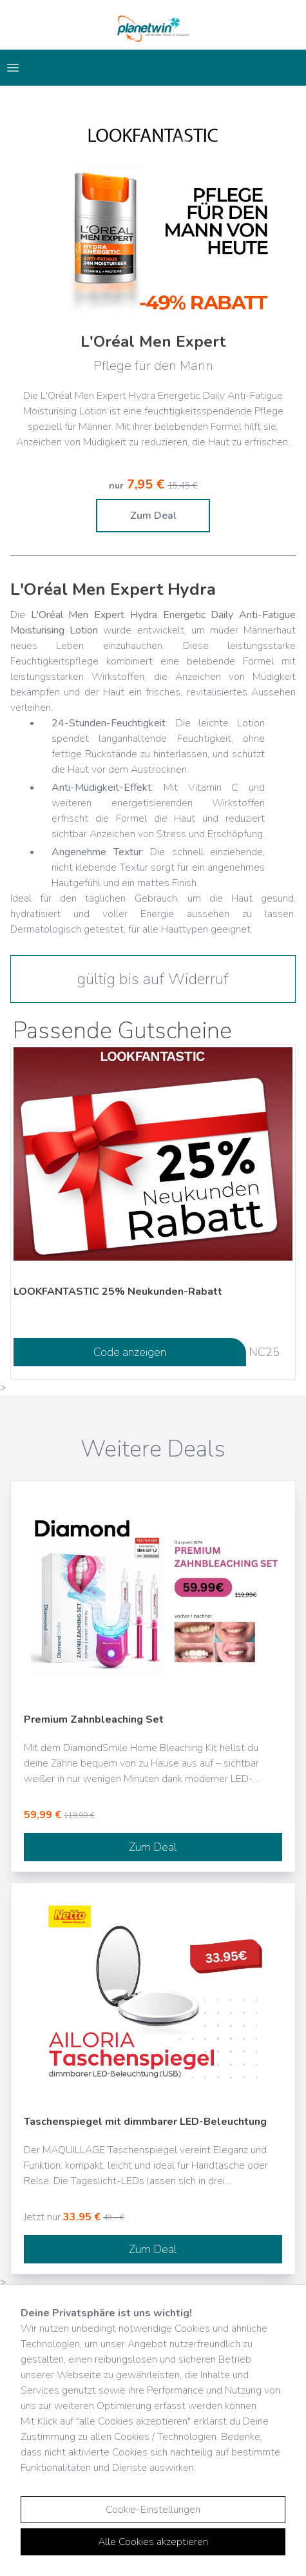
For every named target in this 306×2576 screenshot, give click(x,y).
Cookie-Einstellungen (153, 2510)
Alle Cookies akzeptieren (153, 2542)
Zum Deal (153, 515)
